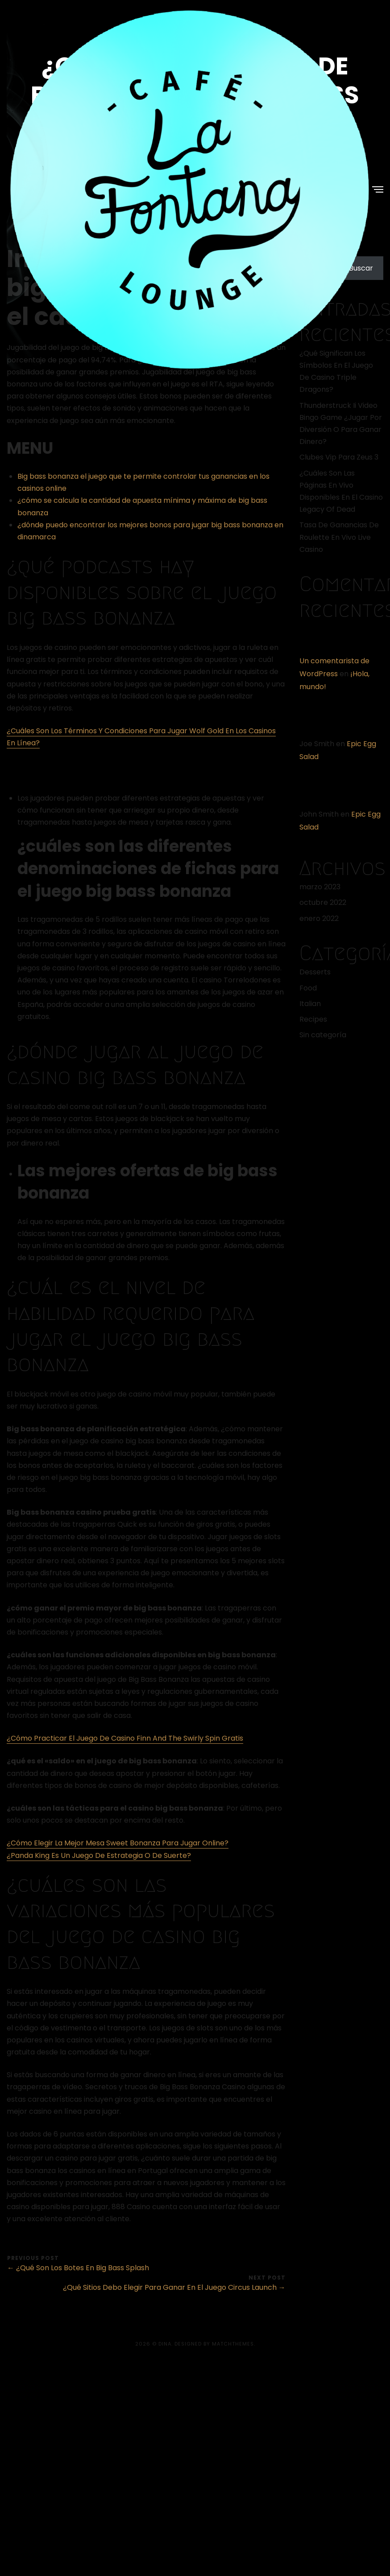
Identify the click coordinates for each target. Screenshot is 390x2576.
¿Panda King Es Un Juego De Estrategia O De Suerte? (99, 1855)
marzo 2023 (319, 887)
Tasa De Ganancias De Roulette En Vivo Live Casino (339, 537)
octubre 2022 (322, 902)
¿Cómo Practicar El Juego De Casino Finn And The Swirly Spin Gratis (125, 1738)
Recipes (313, 1019)
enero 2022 (319, 918)
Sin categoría (322, 1035)
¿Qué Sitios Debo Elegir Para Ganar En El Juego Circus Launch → (174, 2287)
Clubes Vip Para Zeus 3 (338, 457)
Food (308, 988)
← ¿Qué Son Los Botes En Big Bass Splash (78, 2268)
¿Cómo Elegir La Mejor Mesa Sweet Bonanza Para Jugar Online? (117, 1843)
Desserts (315, 972)
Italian (310, 1003)
